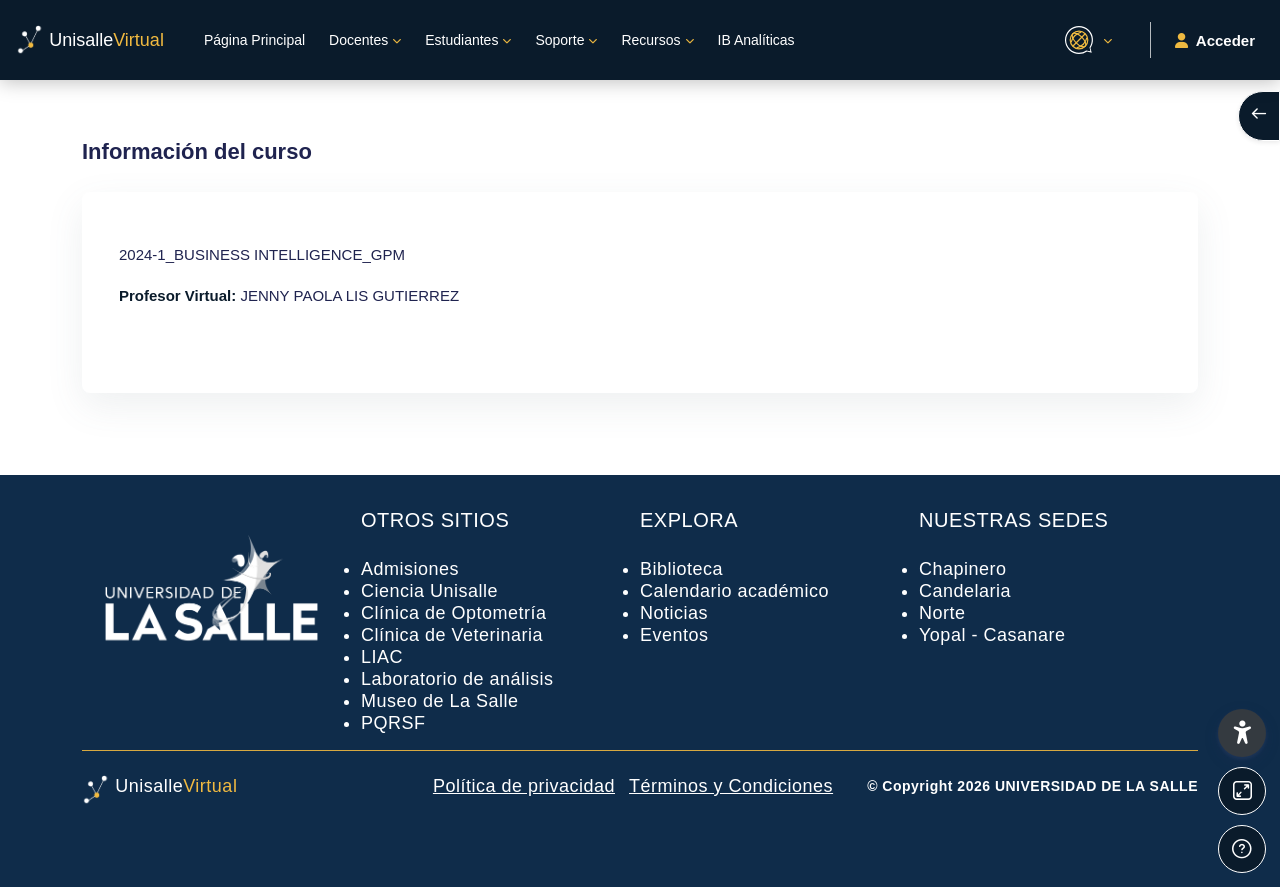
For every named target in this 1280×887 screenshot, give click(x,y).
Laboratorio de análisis (457, 679)
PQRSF (393, 723)
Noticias (674, 613)
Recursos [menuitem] (650, 40)
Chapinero (963, 569)
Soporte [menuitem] (559, 40)
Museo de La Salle (440, 701)
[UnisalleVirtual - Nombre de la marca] (90, 40)
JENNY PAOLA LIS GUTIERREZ (349, 295)
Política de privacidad (524, 786)
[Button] (1242, 791)
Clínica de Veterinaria (452, 635)
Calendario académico (734, 591)
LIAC (382, 657)
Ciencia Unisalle (429, 591)
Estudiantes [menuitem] (461, 40)
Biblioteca (681, 569)
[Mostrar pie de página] (1242, 849)
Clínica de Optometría (454, 613)
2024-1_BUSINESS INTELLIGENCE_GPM (262, 254)
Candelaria (965, 591)
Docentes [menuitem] (358, 40)
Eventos (674, 635)
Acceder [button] (1215, 40)
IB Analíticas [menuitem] (756, 40)
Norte (942, 613)
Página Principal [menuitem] (254, 40)
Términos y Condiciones (731, 786)
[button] (1085, 40)
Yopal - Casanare (992, 635)
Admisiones (410, 569)
